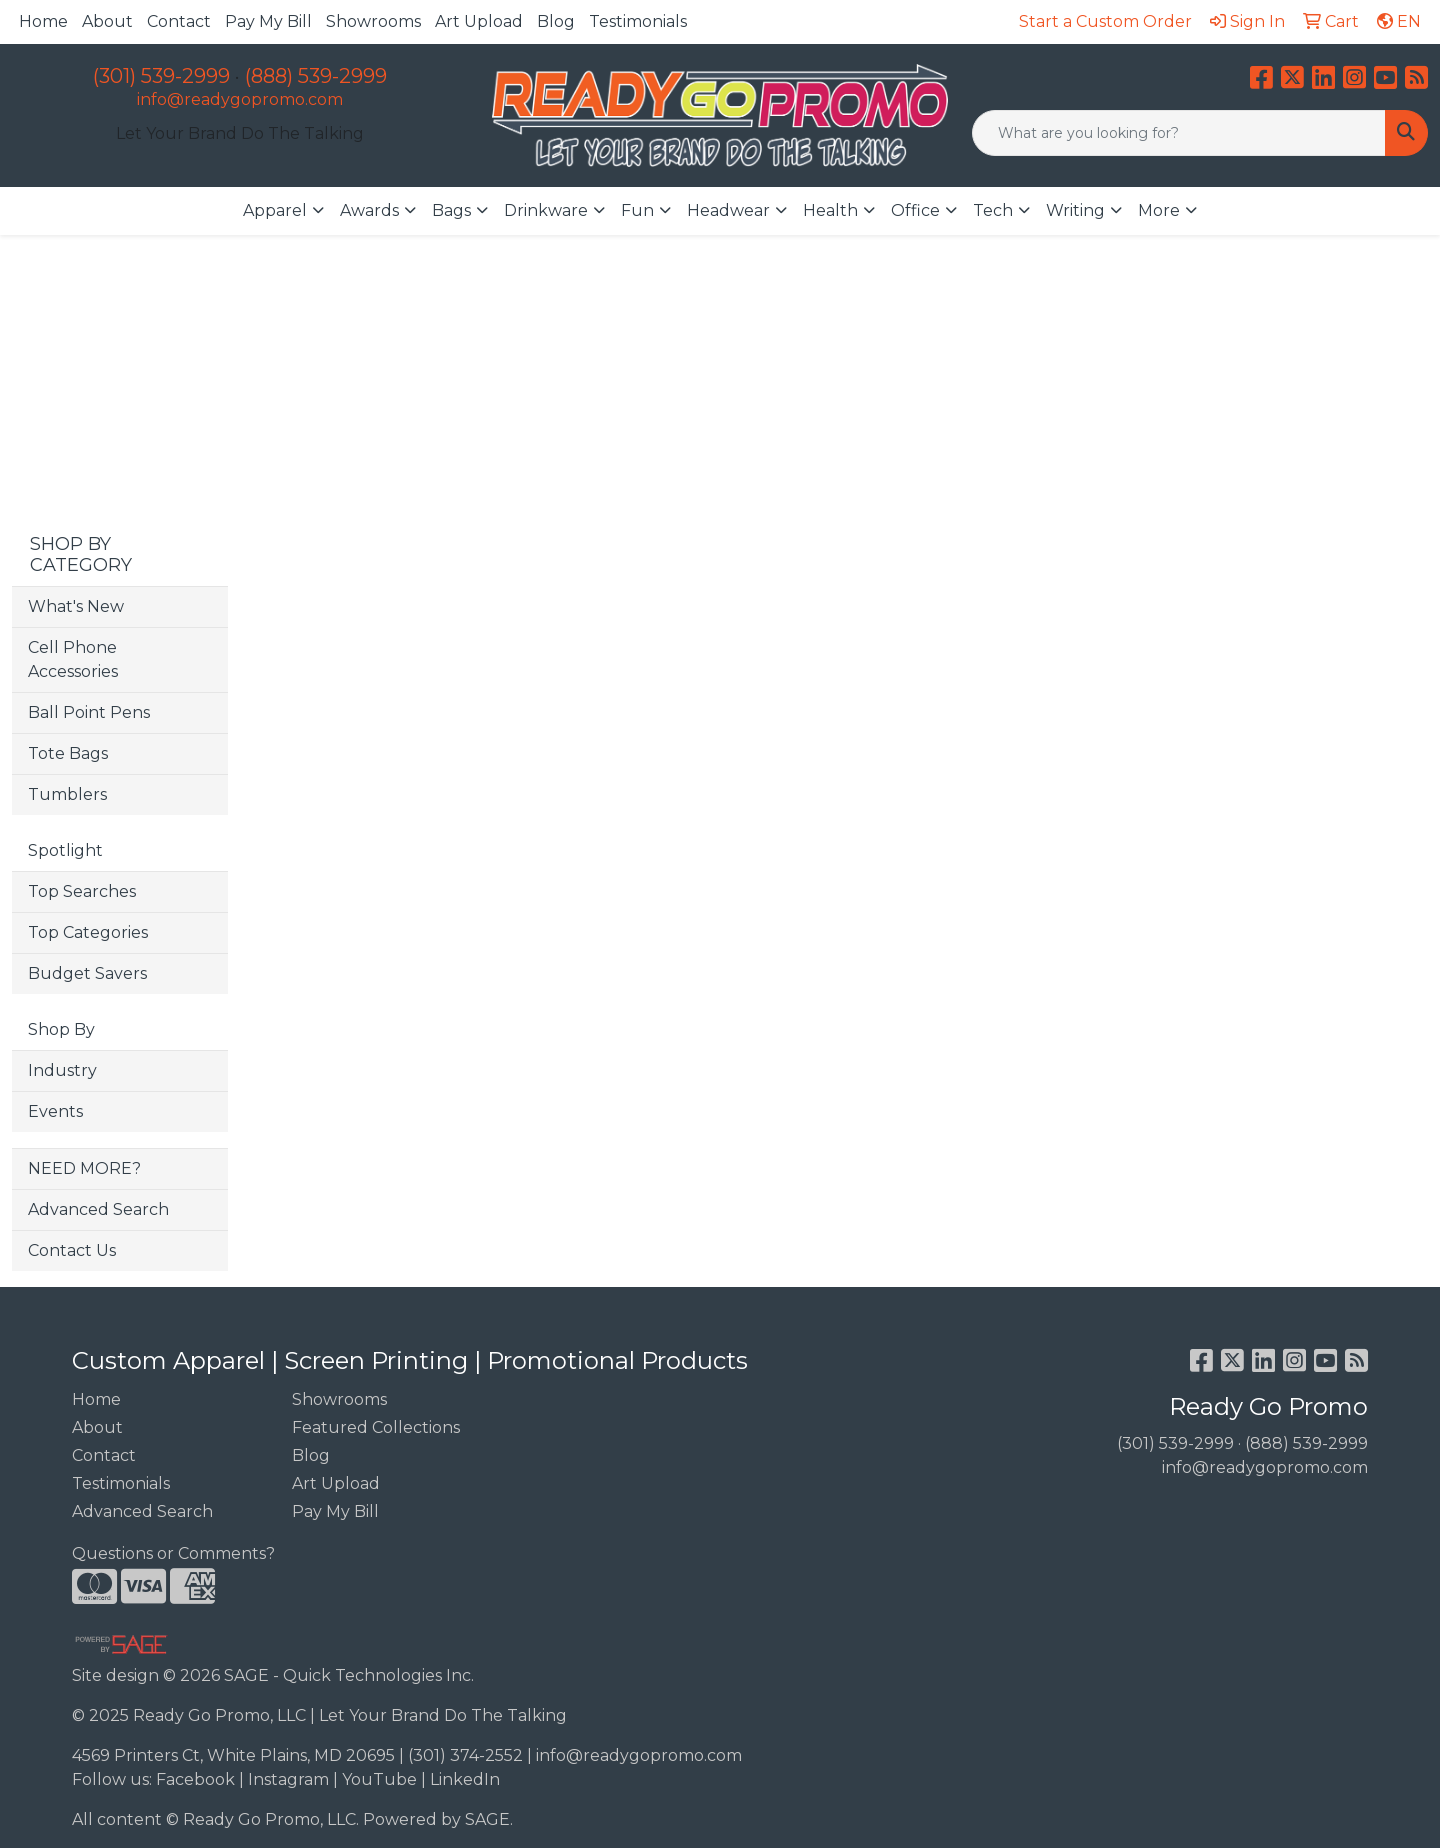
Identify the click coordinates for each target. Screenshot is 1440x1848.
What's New (76, 606)
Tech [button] (993, 210)
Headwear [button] (728, 210)
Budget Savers (87, 973)
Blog (556, 21)
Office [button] (915, 210)
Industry (62, 1070)
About (107, 21)
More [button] (1159, 210)
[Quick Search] (1179, 133)
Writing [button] (1075, 210)
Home (43, 21)
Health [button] (830, 210)
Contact (179, 21)
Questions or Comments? (173, 1553)
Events (55, 1111)
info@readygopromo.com (240, 99)
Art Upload (479, 21)
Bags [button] (451, 210)
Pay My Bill (268, 21)
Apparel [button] (275, 210)
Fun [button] (637, 210)
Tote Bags (68, 753)
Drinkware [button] (546, 210)
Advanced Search (98, 1209)
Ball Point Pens (89, 712)
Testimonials (638, 21)
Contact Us (72, 1250)
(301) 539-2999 (161, 76)
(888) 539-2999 (316, 76)
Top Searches (82, 891)
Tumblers (67, 794)
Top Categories (88, 932)
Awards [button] (369, 210)
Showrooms (373, 21)
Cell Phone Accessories (73, 659)
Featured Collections (376, 1427)
